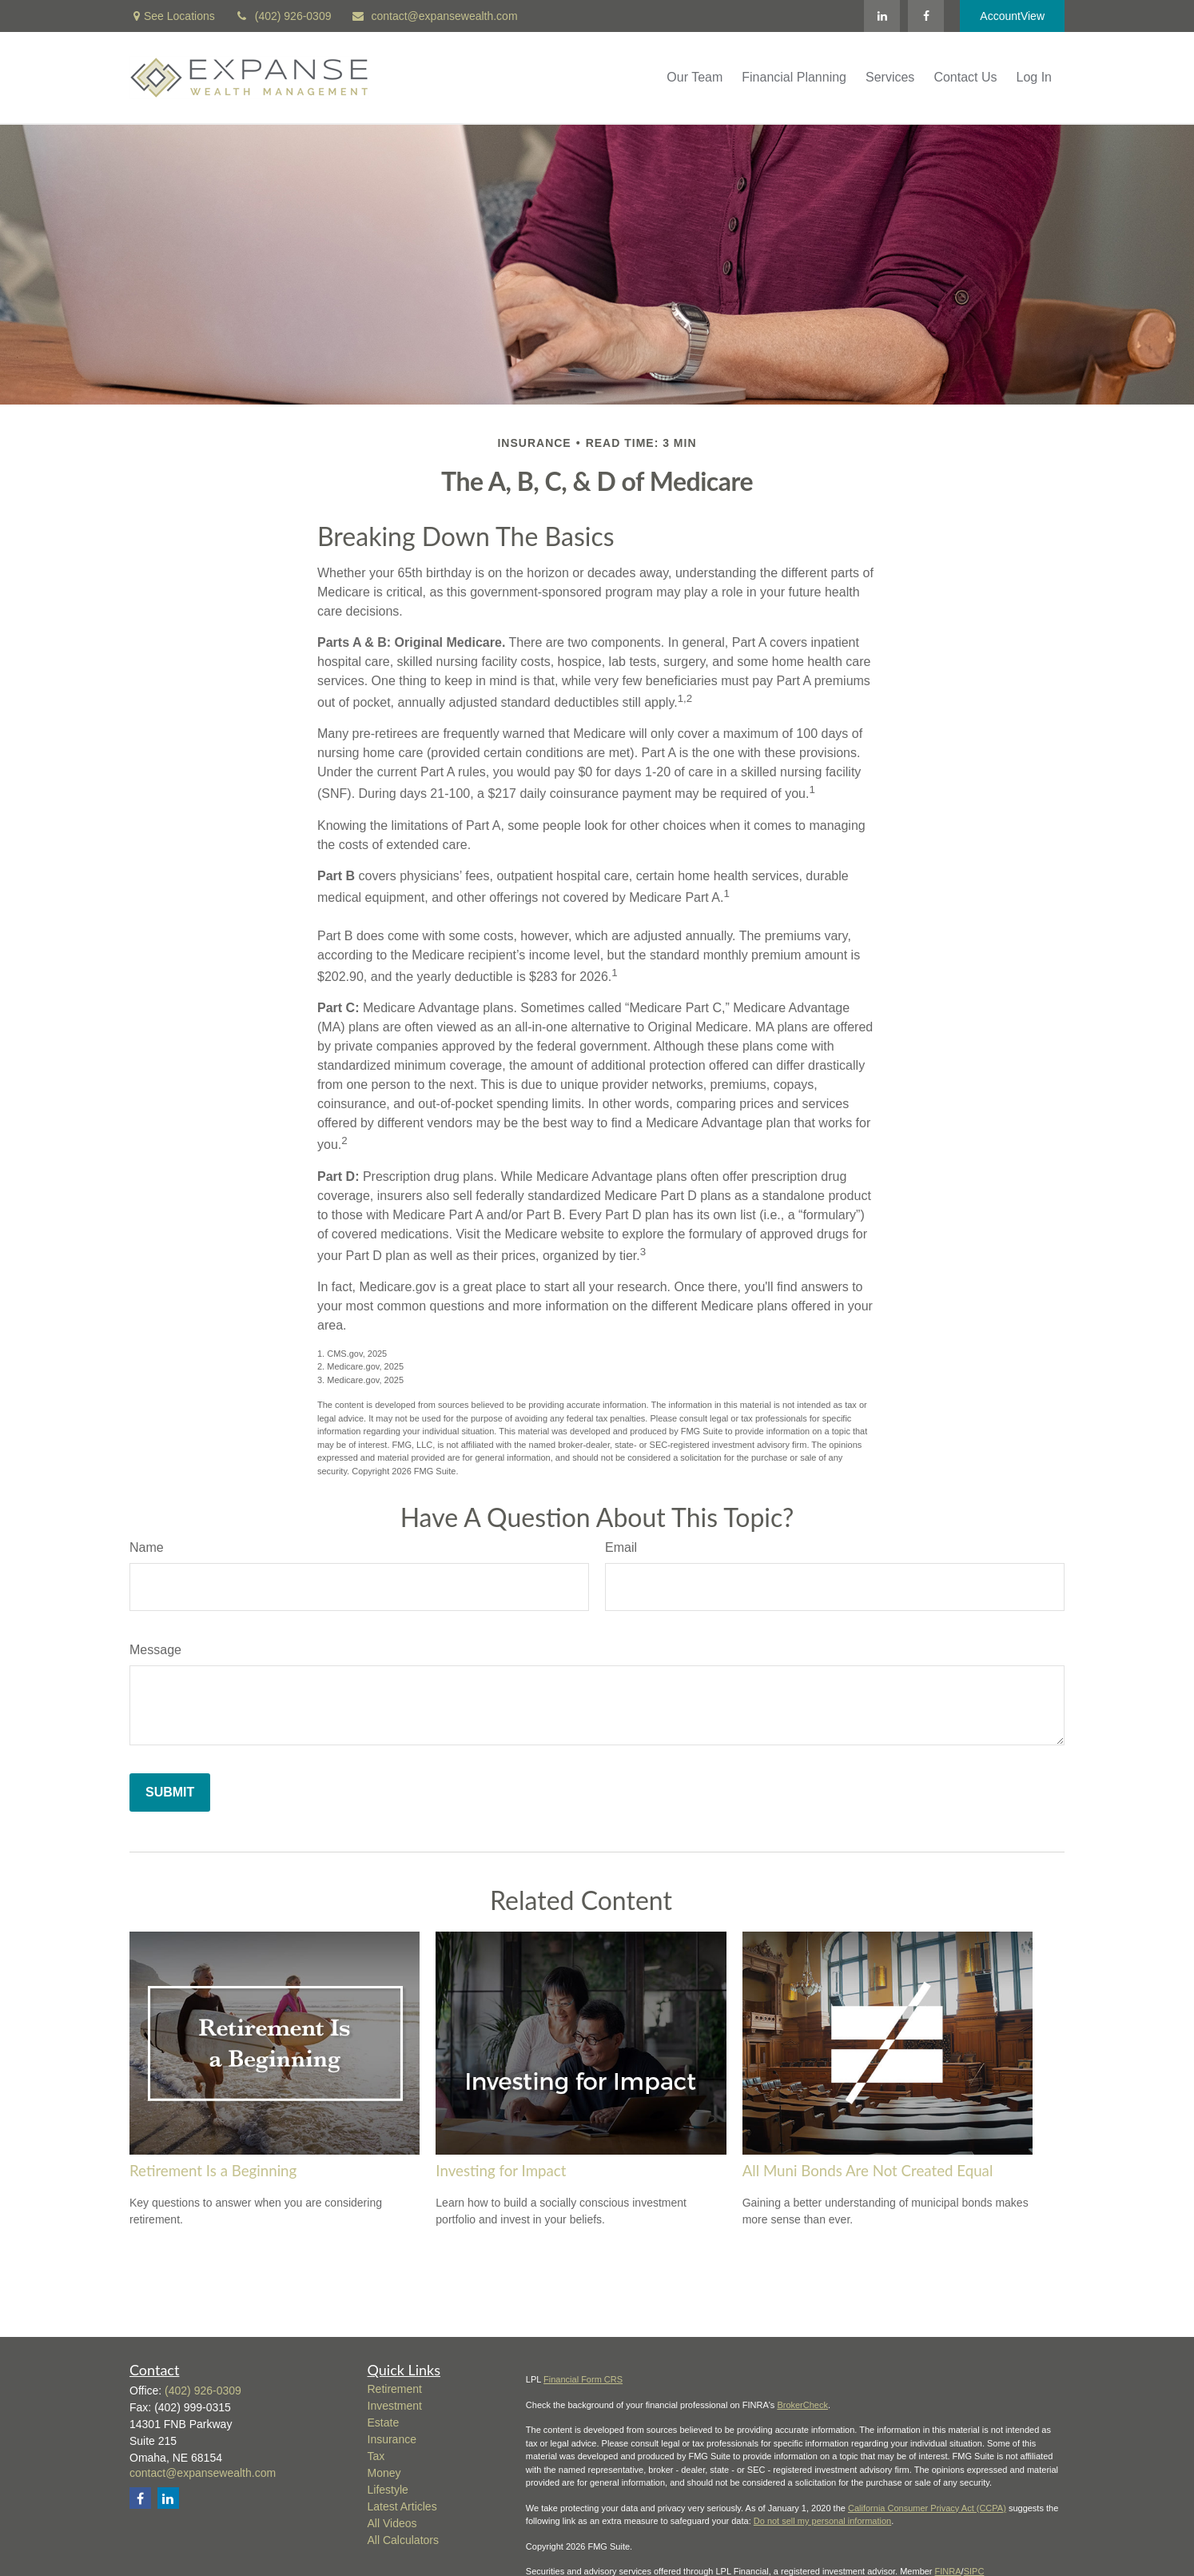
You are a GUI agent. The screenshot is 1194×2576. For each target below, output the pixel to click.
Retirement (395, 2389)
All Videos (392, 2523)
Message (155, 1650)
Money (384, 2472)
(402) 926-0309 (283, 16)
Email (621, 1547)
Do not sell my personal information (822, 2521)
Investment (395, 2405)
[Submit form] (169, 1792)
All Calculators (403, 2540)
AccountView (1012, 16)
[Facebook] (926, 16)
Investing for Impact (501, 2170)
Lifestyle (388, 2489)
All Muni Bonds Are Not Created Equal (867, 2170)
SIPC (974, 2571)
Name (146, 1547)
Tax (376, 2456)
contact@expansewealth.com (434, 16)
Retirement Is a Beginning (213, 2170)
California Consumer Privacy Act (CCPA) (927, 2508)
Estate (384, 2422)
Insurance (392, 2439)
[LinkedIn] (882, 16)
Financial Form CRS (583, 2379)
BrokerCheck (802, 2405)
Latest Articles (402, 2506)
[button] (694, 78)
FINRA (948, 2571)
